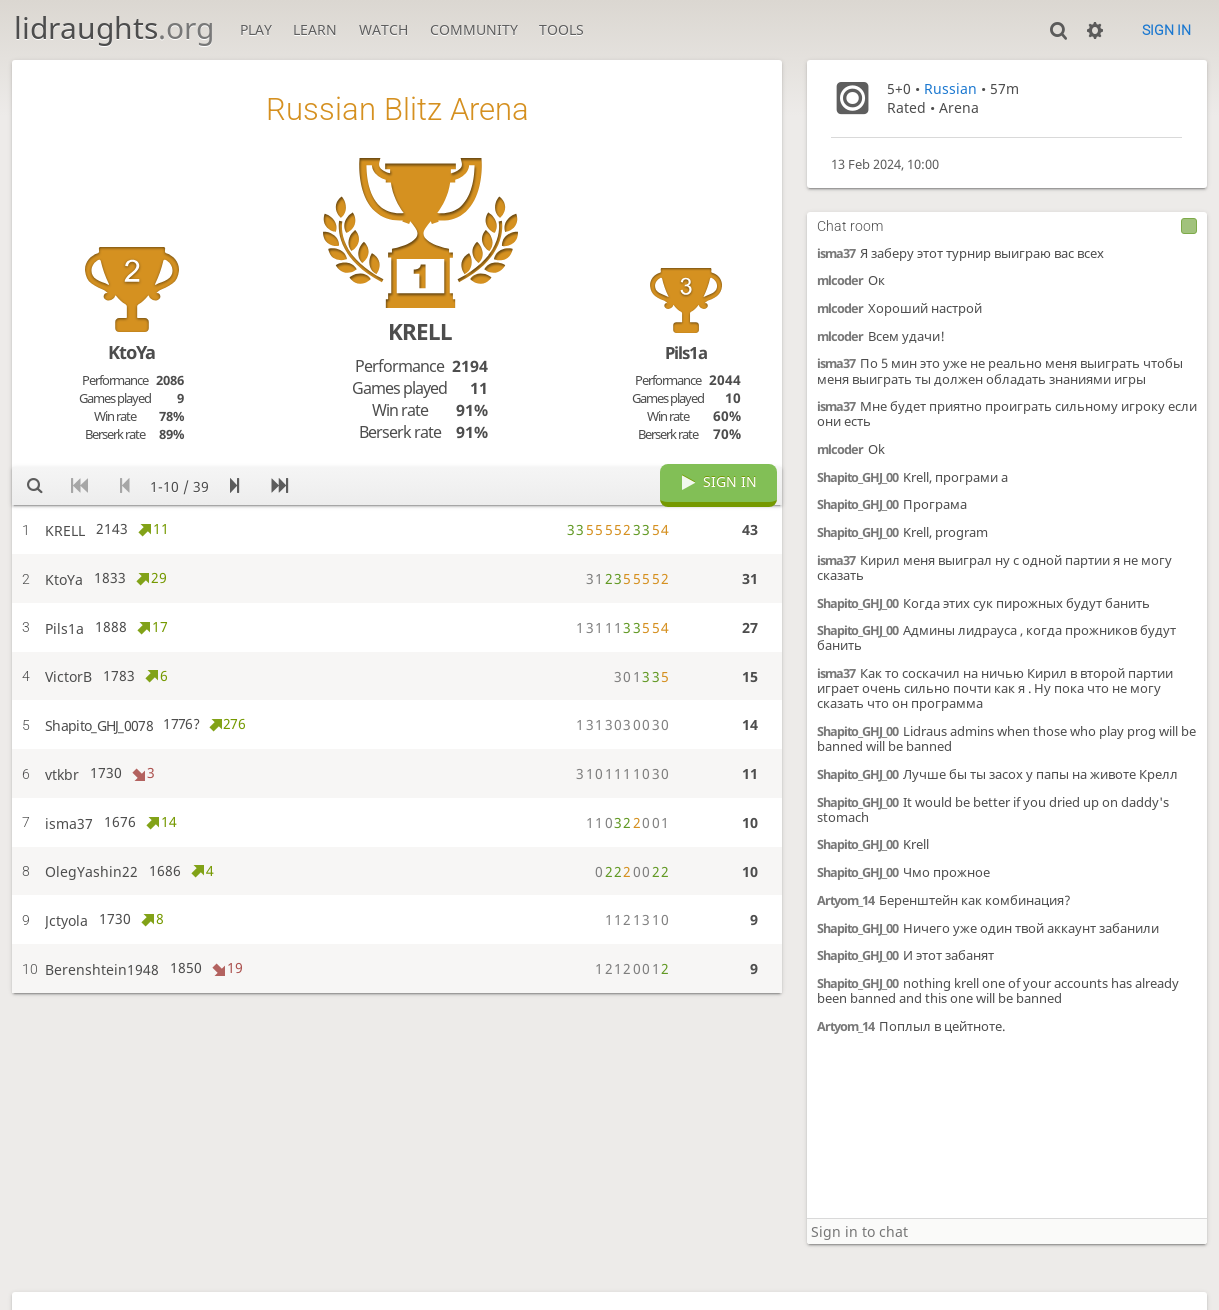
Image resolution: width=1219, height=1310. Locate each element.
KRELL (420, 331)
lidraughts (114, 27)
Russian (950, 88)
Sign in (1166, 30)
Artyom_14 (845, 900)
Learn (315, 29)
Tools (561, 29)
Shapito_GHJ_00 (857, 477)
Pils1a (686, 352)
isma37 (836, 253)
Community (474, 29)
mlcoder (840, 280)
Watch (383, 29)
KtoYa (131, 352)
